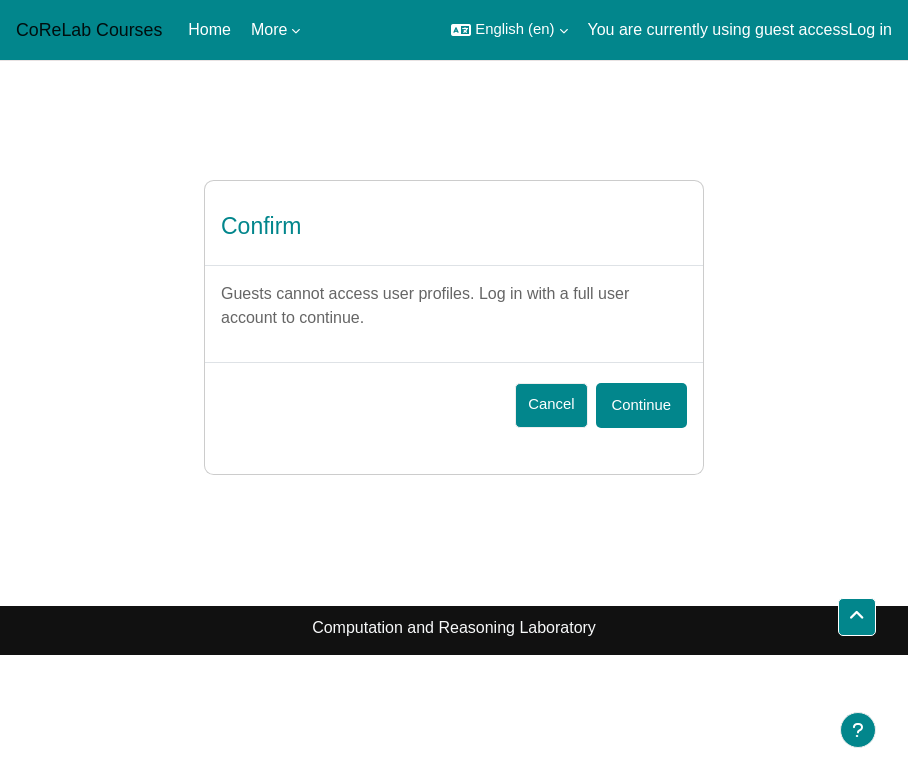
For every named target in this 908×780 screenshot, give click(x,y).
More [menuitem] (269, 29)
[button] (509, 30)
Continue (641, 405)
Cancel (551, 404)
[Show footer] (858, 730)
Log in (870, 29)
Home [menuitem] (209, 29)
